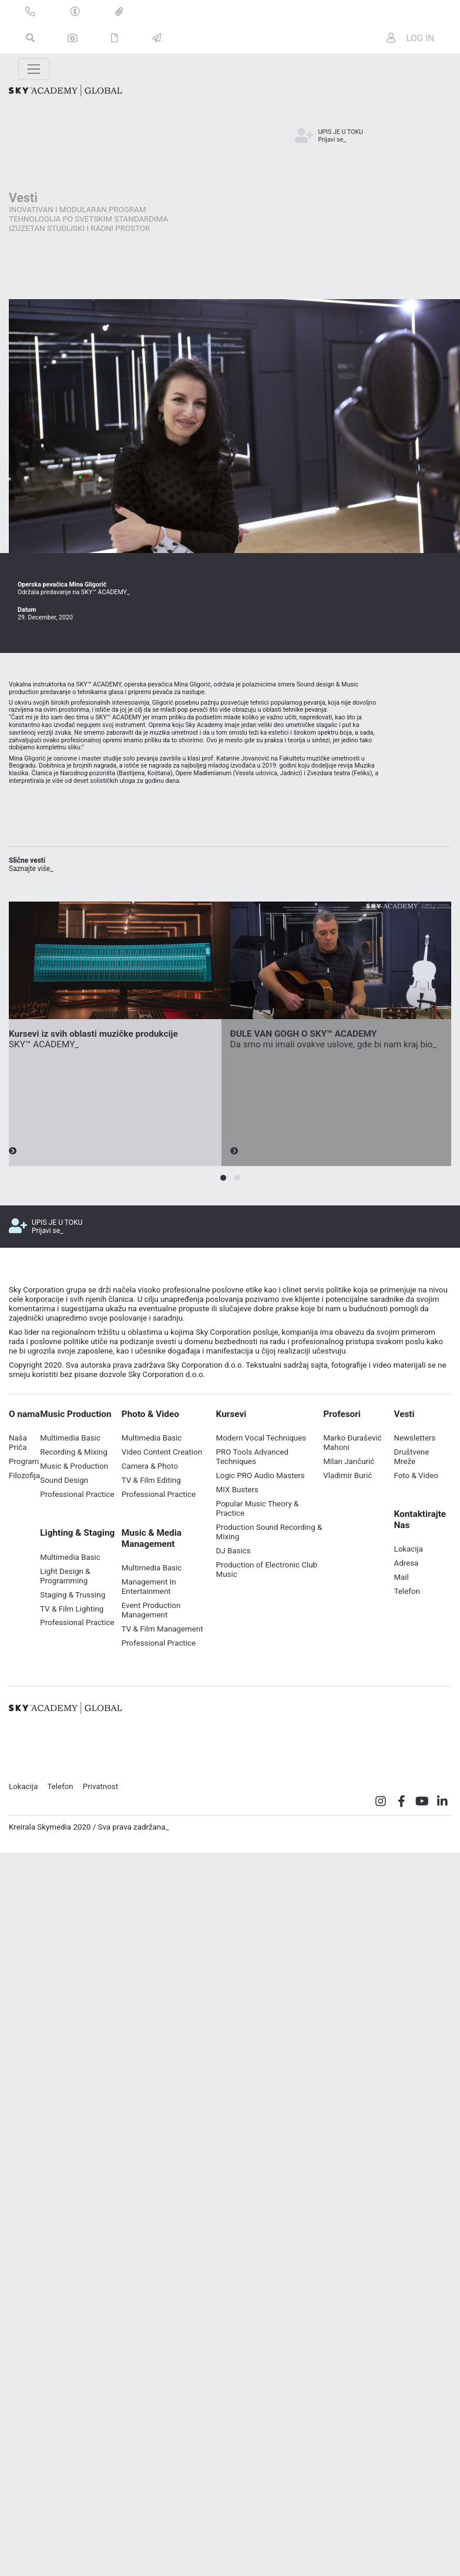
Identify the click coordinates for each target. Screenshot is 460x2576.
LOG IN (410, 38)
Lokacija (23, 1794)
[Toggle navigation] (33, 69)
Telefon (60, 1794)
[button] (223, 1185)
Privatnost (100, 1794)
